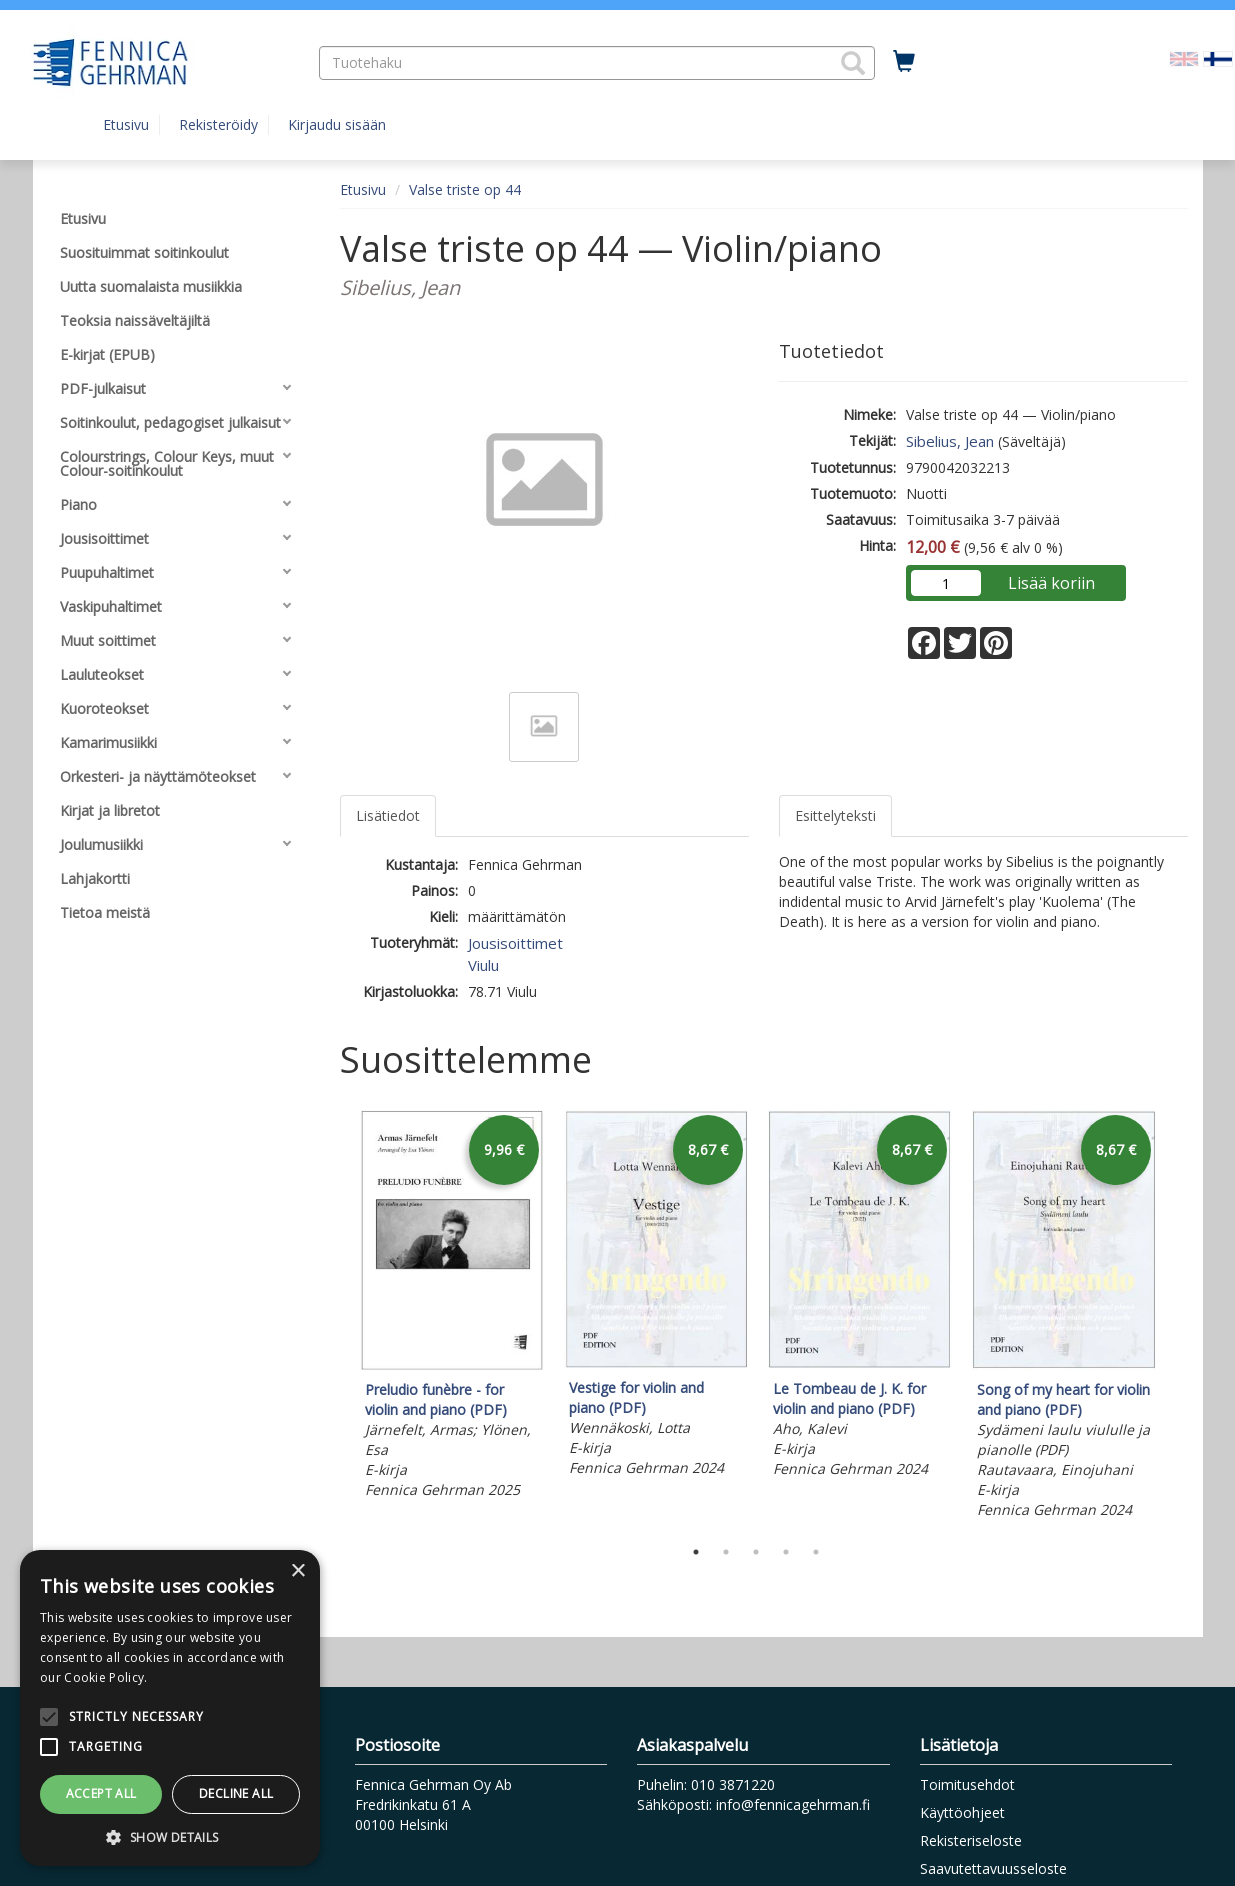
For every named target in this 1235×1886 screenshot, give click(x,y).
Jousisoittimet (515, 943)
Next (1178, 1318)
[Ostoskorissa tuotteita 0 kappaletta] (904, 62)
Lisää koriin (1051, 583)
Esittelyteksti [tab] (835, 815)
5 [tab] (816, 1552)
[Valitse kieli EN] (1184, 57)
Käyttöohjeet (962, 1812)
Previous (335, 1318)
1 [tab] (696, 1552)
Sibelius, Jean (950, 441)
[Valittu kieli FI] (1218, 57)
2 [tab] (726, 1552)
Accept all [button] (101, 1793)
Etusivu (126, 124)
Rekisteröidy (218, 124)
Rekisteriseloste (971, 1840)
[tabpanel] (452, 1307)
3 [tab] (756, 1552)
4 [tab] (786, 1552)
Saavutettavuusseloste (993, 1868)
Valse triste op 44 (465, 189)
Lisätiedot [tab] (388, 815)
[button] (853, 63)
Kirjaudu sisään (337, 124)
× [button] (297, 1571)
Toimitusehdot (967, 1784)
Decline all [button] (236, 1793)
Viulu (483, 965)
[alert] (170, 1708)
